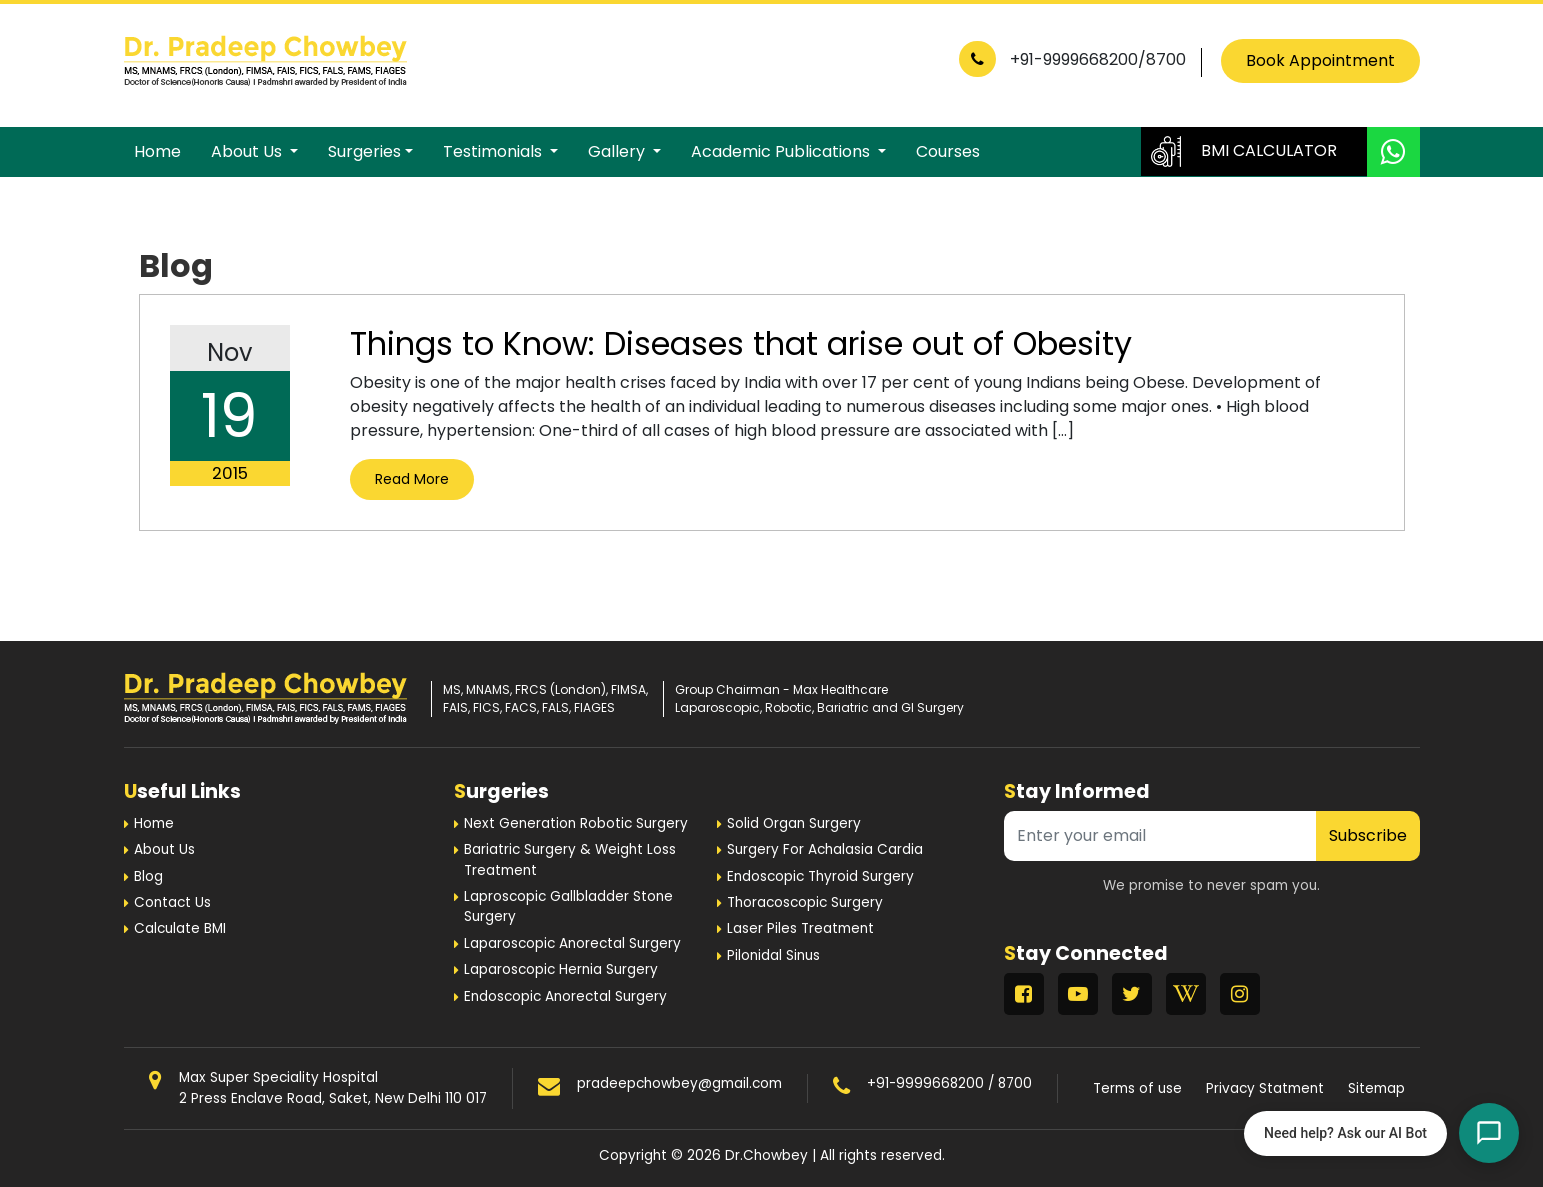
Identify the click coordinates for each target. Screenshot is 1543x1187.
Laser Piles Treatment (800, 928)
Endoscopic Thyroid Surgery (820, 876)
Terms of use (1137, 1088)
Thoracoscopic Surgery (805, 902)
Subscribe (1368, 835)
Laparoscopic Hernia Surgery (561, 969)
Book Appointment (1320, 60)
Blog (148, 876)
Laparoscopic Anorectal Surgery (572, 943)
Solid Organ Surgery (794, 823)
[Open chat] (1489, 1133)
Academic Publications (782, 151)
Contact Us (172, 902)
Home (157, 151)
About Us (248, 151)
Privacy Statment (1265, 1088)
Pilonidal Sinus (773, 955)
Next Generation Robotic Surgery (576, 823)
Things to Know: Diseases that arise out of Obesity (741, 343)
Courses (948, 151)
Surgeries (364, 151)
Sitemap (1376, 1088)
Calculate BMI (180, 928)
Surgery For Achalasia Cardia (825, 849)
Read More (412, 479)
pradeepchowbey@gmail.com (679, 1083)
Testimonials (494, 151)
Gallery (618, 151)
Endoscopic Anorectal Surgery (565, 996)
